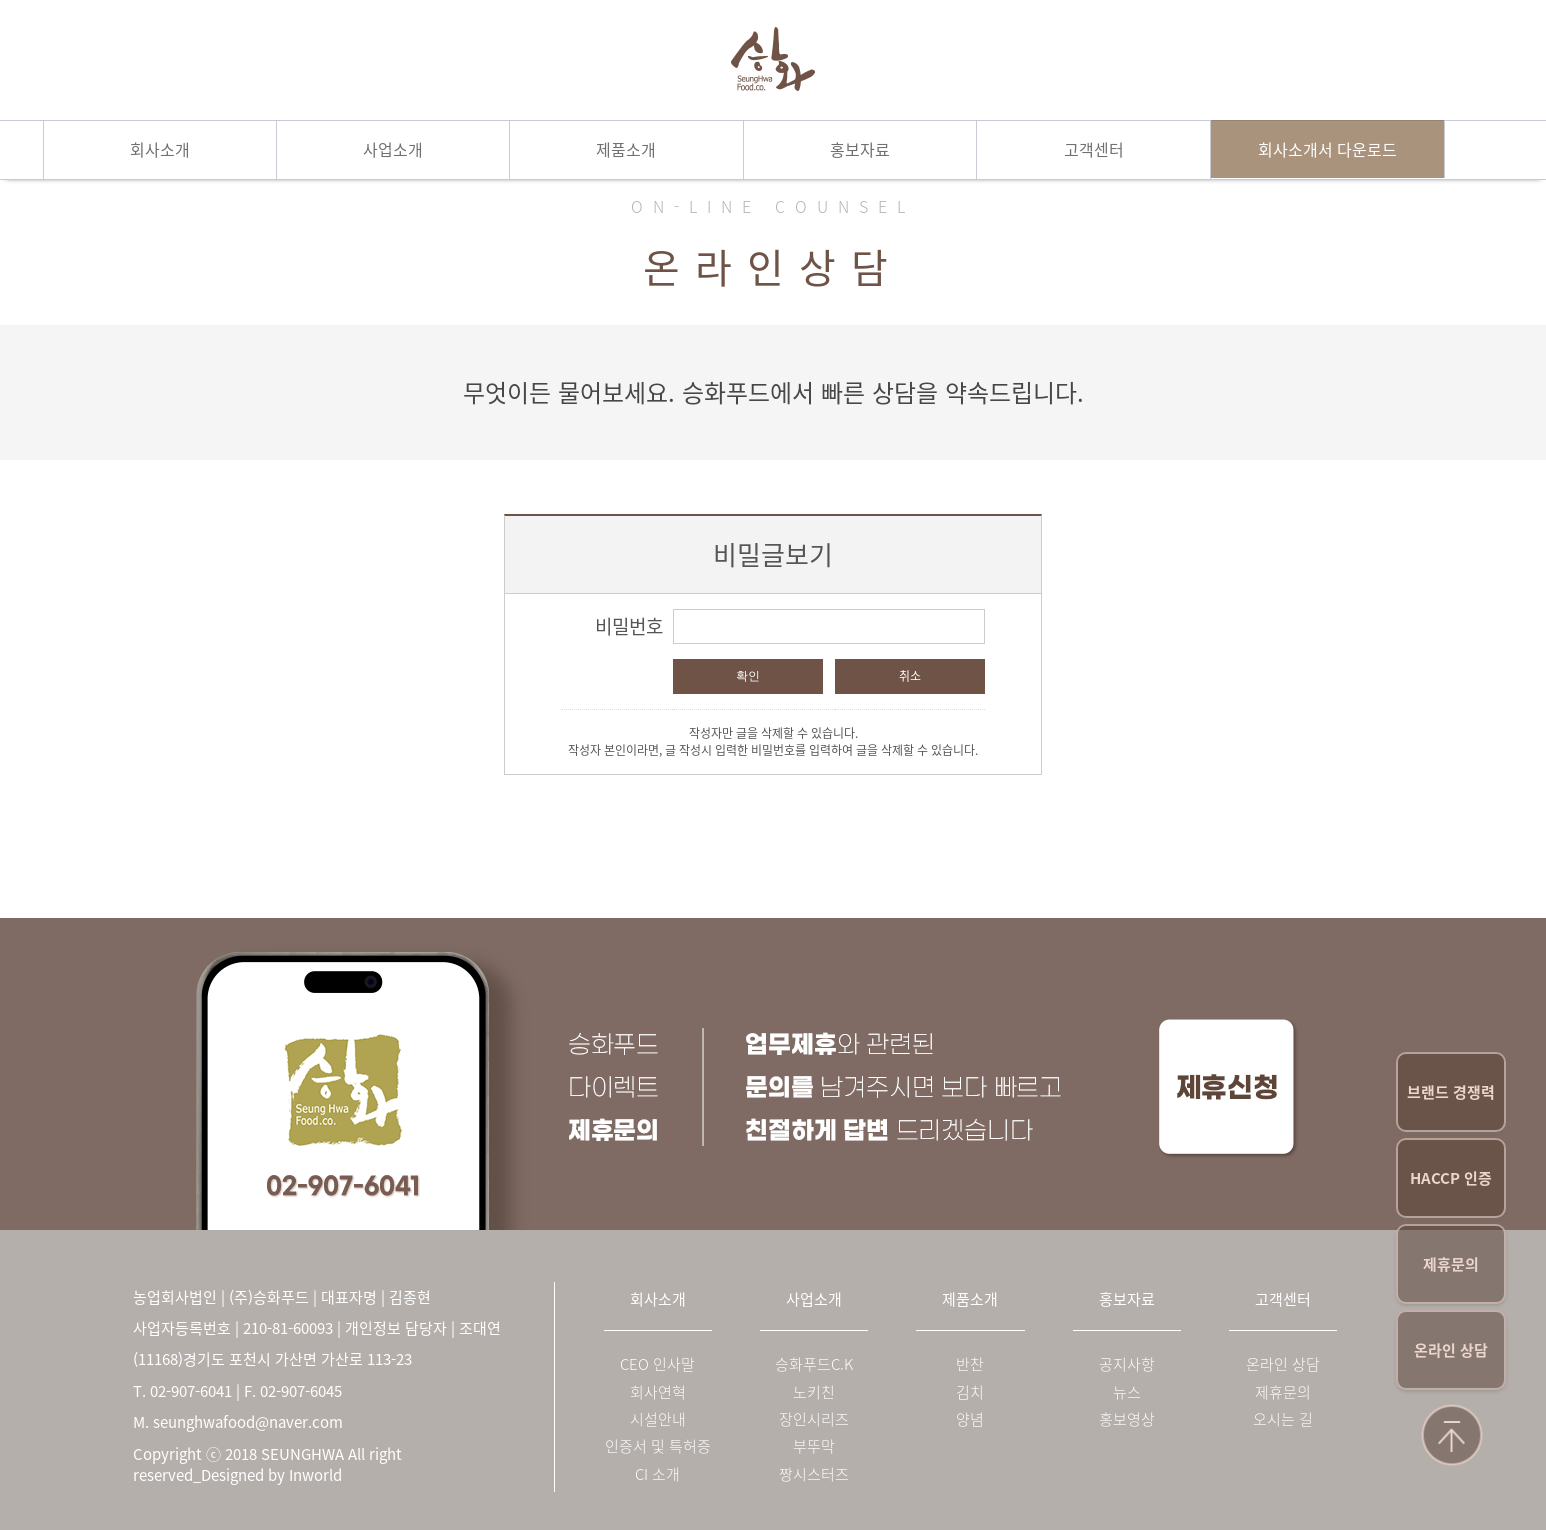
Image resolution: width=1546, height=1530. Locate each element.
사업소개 (393, 149)
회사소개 (160, 149)
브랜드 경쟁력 (1451, 1092)
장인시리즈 (814, 1419)
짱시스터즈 (814, 1474)
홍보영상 (1127, 1419)
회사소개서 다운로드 (1327, 149)
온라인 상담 (1451, 1350)
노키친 (814, 1392)
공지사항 (1127, 1364)
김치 (970, 1392)
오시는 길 (1283, 1419)
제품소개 (626, 149)
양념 (970, 1419)
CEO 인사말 (657, 1364)
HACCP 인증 (1451, 1178)
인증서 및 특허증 (658, 1446)
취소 (910, 676)
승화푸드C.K (814, 1364)
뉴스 (1127, 1392)
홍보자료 (860, 149)
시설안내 (658, 1419)
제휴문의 (1451, 1264)
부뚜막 (814, 1446)
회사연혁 (658, 1392)
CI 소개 (657, 1474)
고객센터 (1094, 149)
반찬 (970, 1364)
